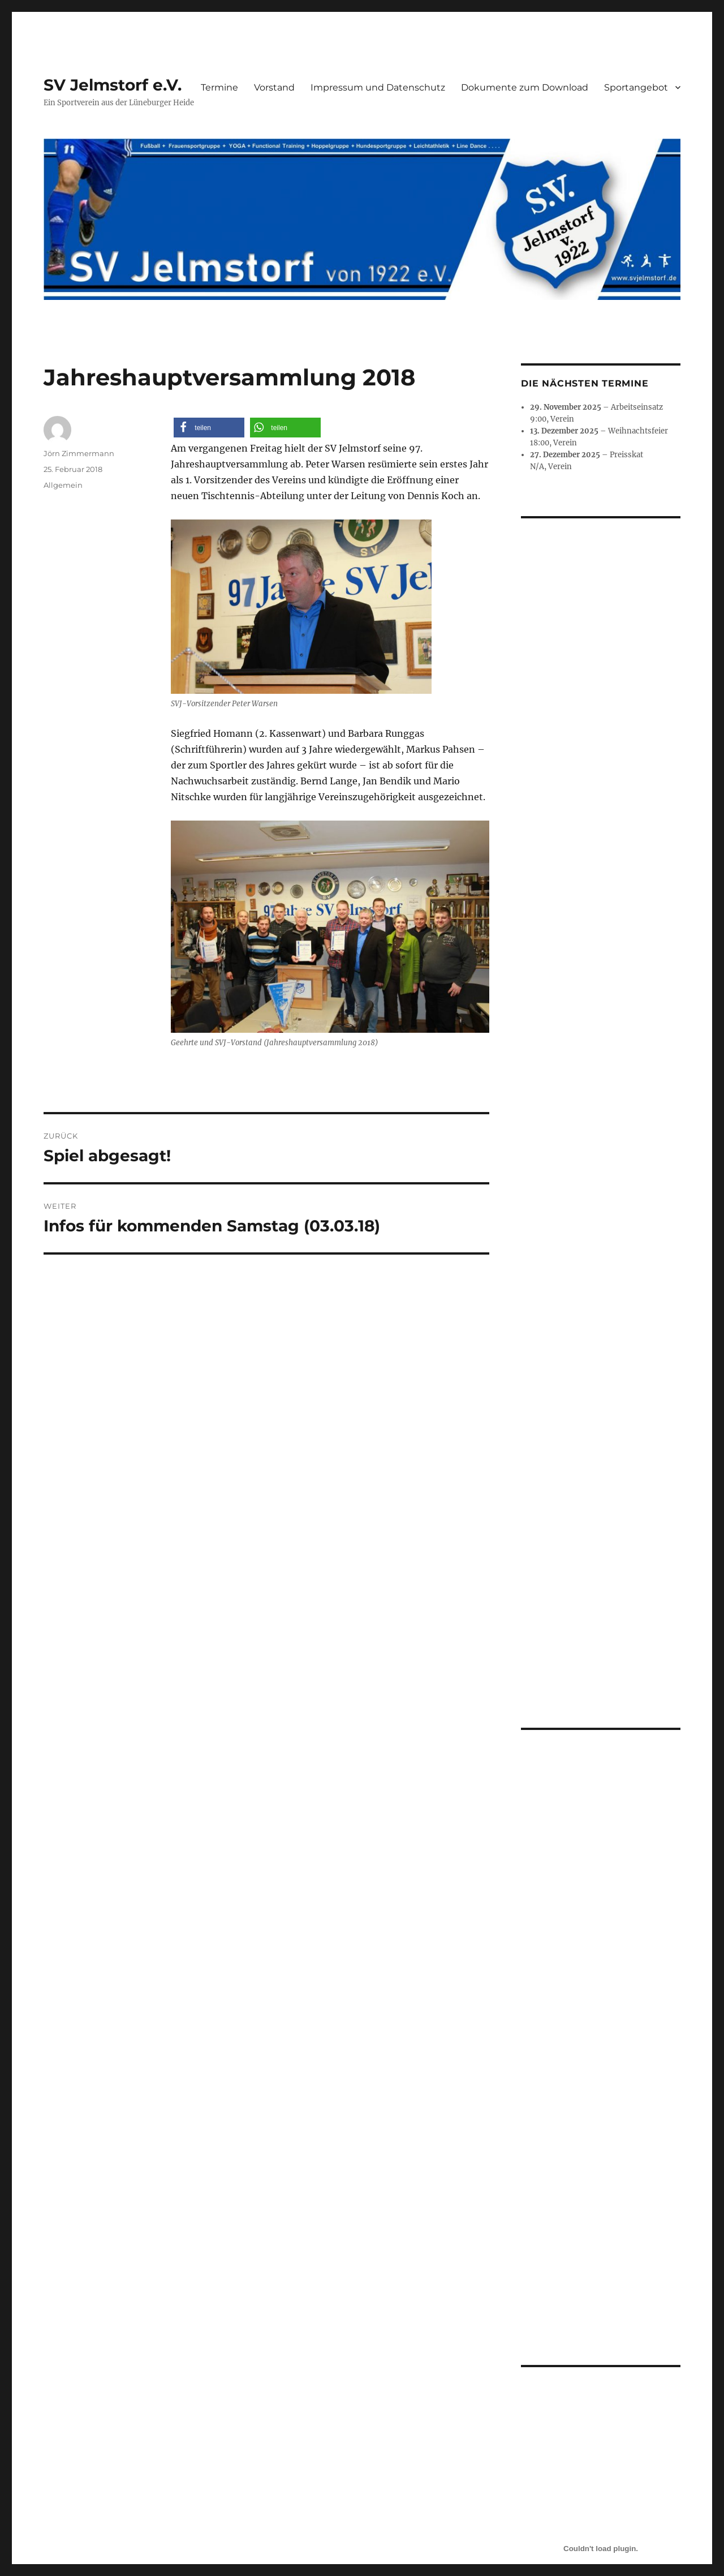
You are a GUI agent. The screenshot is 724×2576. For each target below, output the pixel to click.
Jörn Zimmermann (79, 453)
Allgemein (63, 485)
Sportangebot (636, 87)
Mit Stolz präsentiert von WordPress (294, 2431)
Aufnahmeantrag (546, 2285)
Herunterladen (609, 2285)
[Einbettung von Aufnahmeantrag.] (600, 2102)
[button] (209, 427)
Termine (219, 87)
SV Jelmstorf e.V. (113, 85)
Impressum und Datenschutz (378, 87)
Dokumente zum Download (524, 87)
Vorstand (274, 87)
